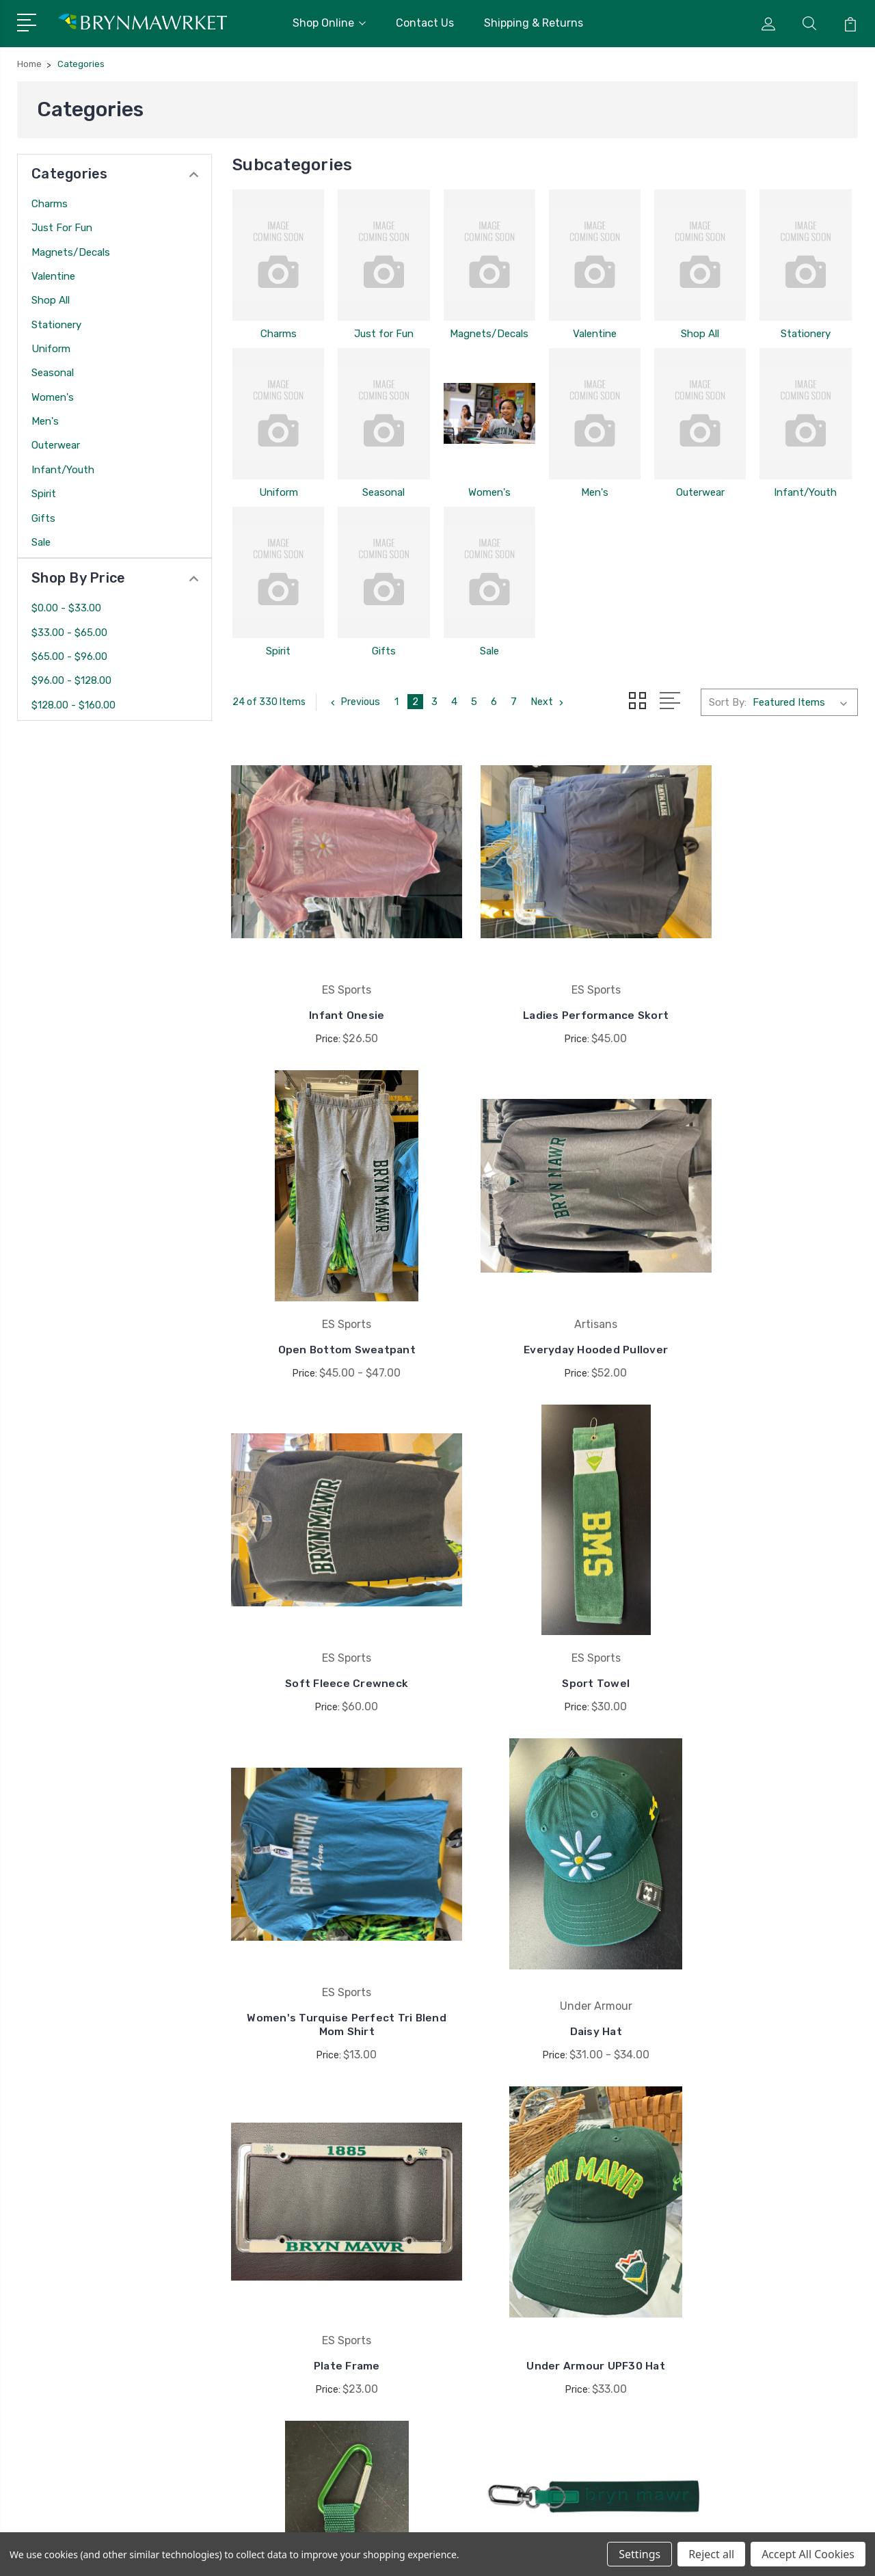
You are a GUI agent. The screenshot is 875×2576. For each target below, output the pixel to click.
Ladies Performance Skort (545, 978)
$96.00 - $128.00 (71, 680)
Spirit (43, 494)
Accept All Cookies (808, 2554)
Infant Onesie (330, 978)
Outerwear (55, 445)
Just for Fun (61, 228)
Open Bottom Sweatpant (760, 978)
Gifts (43, 518)
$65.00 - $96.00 (69, 656)
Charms (49, 204)
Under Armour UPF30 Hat (330, 1886)
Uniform (50, 349)
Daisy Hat (544, 1588)
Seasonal (52, 373)
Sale (41, 542)
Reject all (711, 2554)
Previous (354, 701)
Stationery (56, 325)
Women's (52, 397)
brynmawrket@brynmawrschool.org (108, 2297)
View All (730, 2361)
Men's (45, 421)
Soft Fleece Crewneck (545, 1276)
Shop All (50, 300)
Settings (639, 2554)
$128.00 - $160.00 (73, 705)
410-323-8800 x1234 (87, 2272)
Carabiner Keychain (545, 1886)
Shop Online (329, 22)
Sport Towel (761, 1276)
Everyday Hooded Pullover (329, 1276)
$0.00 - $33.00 (66, 608)
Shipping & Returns (533, 22)
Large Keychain (761, 1886)
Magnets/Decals (70, 252)
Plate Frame (761, 1588)
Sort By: (727, 701)
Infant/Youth (62, 470)
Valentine (53, 276)
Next (550, 701)
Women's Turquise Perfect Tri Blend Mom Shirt (330, 1581)
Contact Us (425, 22)
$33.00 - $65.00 (69, 632)
